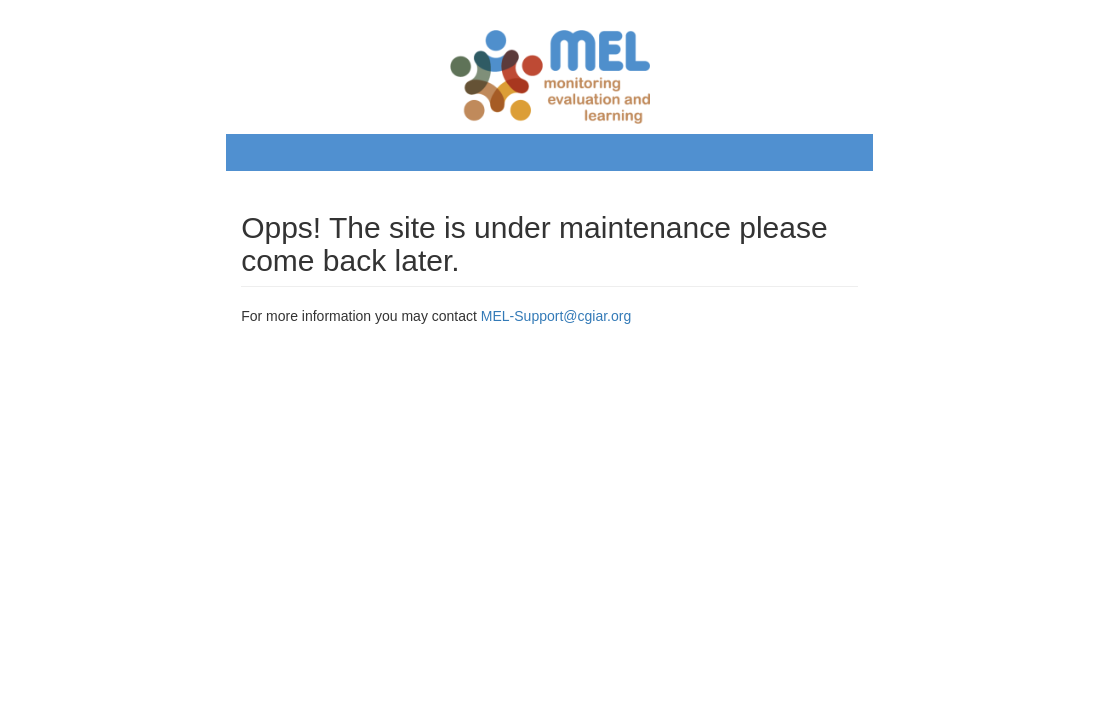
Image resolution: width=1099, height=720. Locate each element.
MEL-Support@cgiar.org (556, 316)
